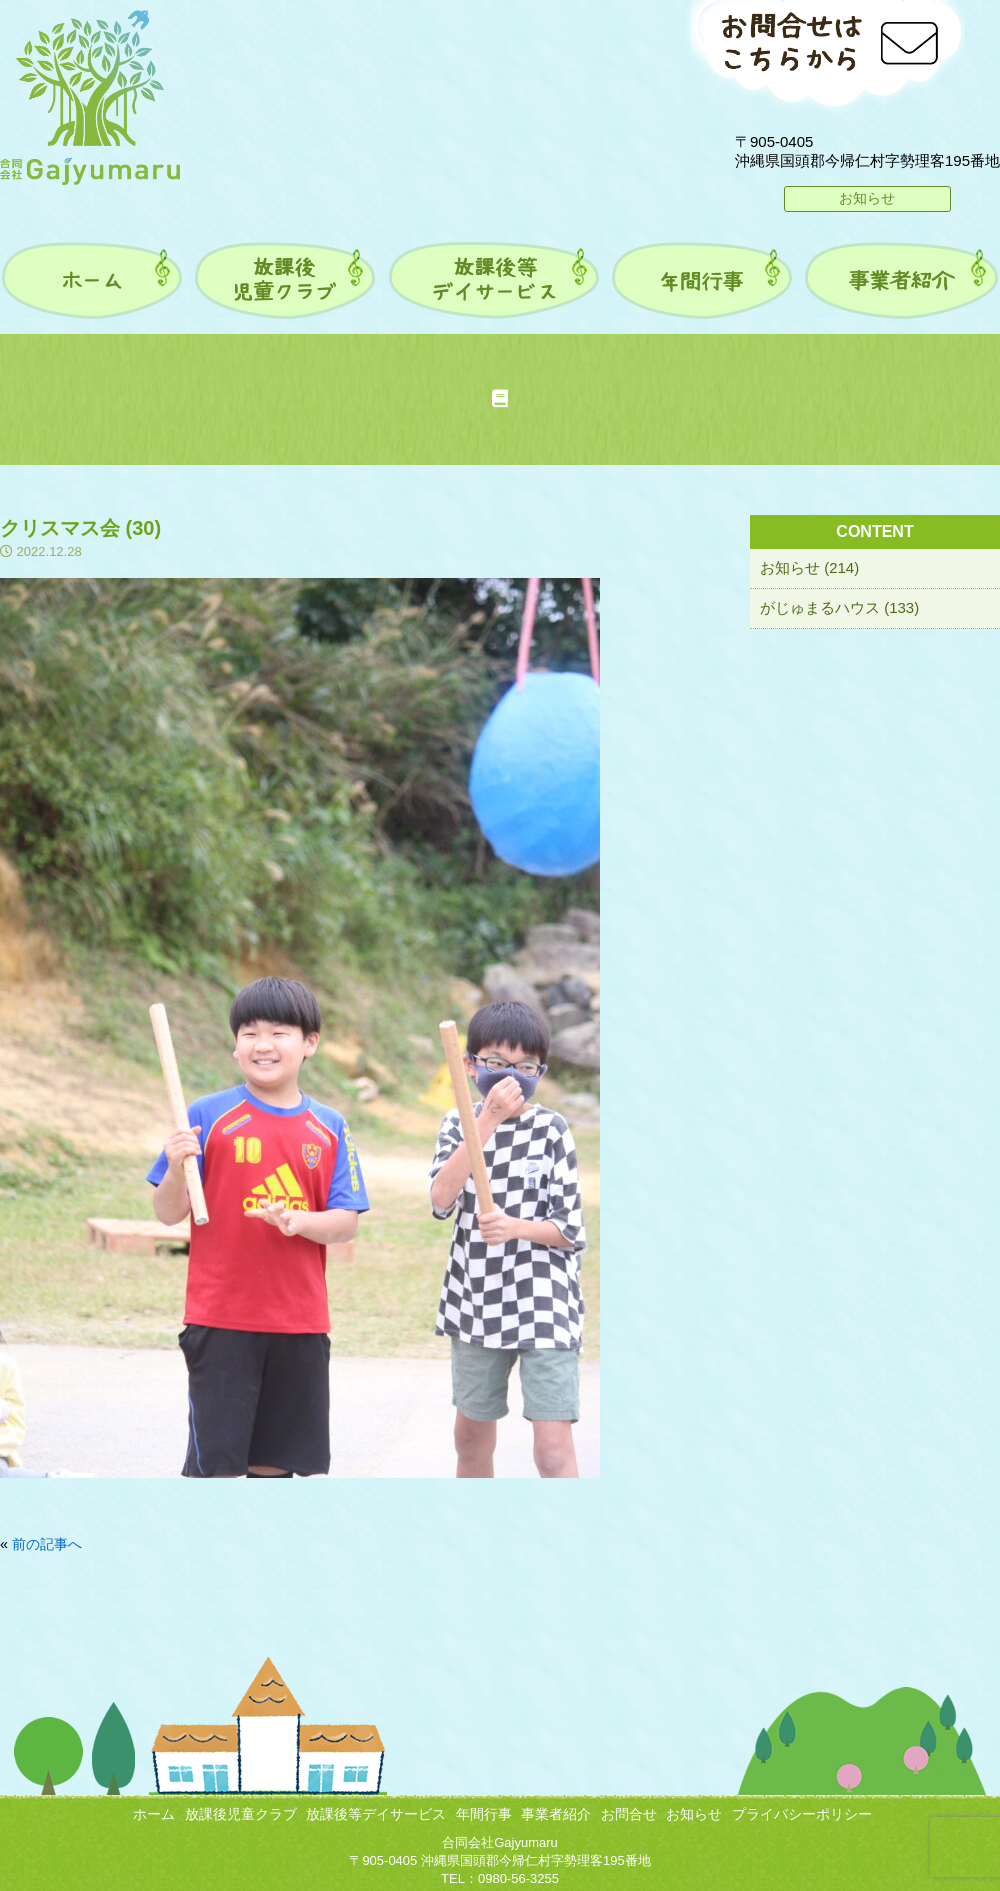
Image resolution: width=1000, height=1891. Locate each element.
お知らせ (867, 198)
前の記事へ (47, 1544)
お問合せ (629, 1814)
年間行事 (484, 1814)
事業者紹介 (556, 1814)
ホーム (154, 1814)
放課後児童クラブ (241, 1814)
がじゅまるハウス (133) (839, 607)
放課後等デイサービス (376, 1814)
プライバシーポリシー (802, 1814)
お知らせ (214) (809, 567)
